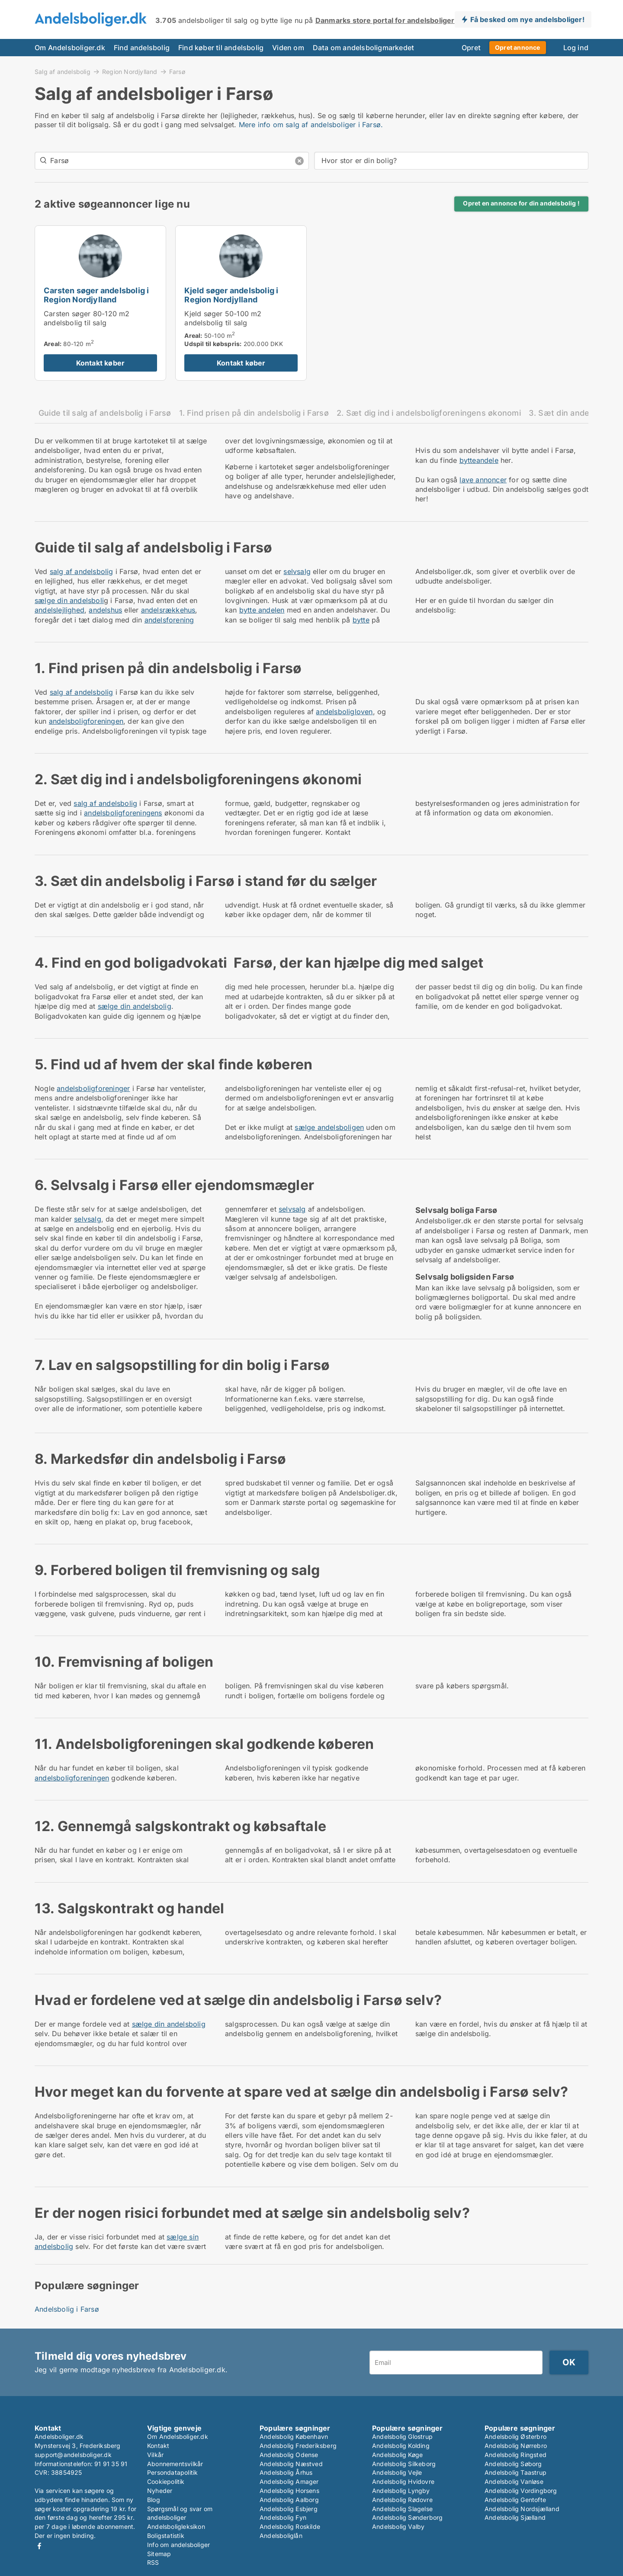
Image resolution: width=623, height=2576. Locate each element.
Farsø (177, 72)
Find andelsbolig (142, 47)
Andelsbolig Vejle (397, 2472)
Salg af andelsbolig (62, 71)
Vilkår (155, 2454)
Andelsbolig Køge (397, 2454)
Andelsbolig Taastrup (515, 2472)
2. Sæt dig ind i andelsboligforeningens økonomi (429, 412)
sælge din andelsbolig (134, 1006)
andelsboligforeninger (93, 1088)
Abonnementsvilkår (175, 2463)
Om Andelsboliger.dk (70, 47)
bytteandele (478, 460)
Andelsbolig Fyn (283, 2517)
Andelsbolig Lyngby (401, 2490)
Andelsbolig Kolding (401, 2445)
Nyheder (159, 2490)
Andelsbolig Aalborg (289, 2499)
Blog (153, 2499)
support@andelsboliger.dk (73, 2454)
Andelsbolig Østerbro (515, 2436)
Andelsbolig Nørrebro (516, 2445)
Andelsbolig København (294, 2436)
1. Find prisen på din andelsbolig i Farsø (254, 412)
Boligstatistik (165, 2535)
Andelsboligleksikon (176, 2526)
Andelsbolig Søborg (513, 2463)
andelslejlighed (59, 610)
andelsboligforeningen (86, 721)
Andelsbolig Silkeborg (404, 2463)
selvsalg (297, 571)
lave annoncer (483, 479)
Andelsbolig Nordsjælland (522, 2508)
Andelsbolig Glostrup (402, 2436)
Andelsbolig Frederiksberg (298, 2445)
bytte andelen (262, 610)
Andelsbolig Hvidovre (403, 2481)
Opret (471, 47)
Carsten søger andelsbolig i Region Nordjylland (96, 295)
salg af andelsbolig (81, 571)
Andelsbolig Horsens (289, 2490)
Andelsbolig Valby (398, 2526)
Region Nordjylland (129, 71)
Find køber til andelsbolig (220, 47)
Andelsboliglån (281, 2535)
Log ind (575, 47)
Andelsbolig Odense (289, 2454)
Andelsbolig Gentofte (515, 2499)
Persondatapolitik (172, 2472)
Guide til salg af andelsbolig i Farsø (105, 412)
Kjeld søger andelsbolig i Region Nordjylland (231, 295)
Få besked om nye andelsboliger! (527, 19)
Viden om (288, 47)
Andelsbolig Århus (286, 2472)
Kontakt (158, 2445)
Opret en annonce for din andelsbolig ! (521, 203)
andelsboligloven (344, 711)
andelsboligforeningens (123, 812)
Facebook (39, 2546)
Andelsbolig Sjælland (515, 2517)
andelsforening (169, 620)
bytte (361, 620)
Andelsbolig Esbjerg (289, 2508)
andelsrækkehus (168, 610)
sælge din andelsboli (69, 600)
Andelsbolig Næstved (291, 2463)
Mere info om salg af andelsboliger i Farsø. (311, 124)
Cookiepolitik (166, 2481)
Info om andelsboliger (178, 2544)
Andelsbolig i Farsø (67, 2309)
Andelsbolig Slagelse (402, 2508)
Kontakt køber (100, 363)
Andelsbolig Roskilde (290, 2526)
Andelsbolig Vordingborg (521, 2490)
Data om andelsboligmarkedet (363, 47)
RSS (153, 2562)
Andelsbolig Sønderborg (407, 2517)
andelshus (105, 610)
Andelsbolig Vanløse (514, 2481)
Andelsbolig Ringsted (515, 2454)
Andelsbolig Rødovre (402, 2499)
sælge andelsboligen (329, 1127)
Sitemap (159, 2553)
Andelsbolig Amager (289, 2481)
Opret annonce (517, 47)
